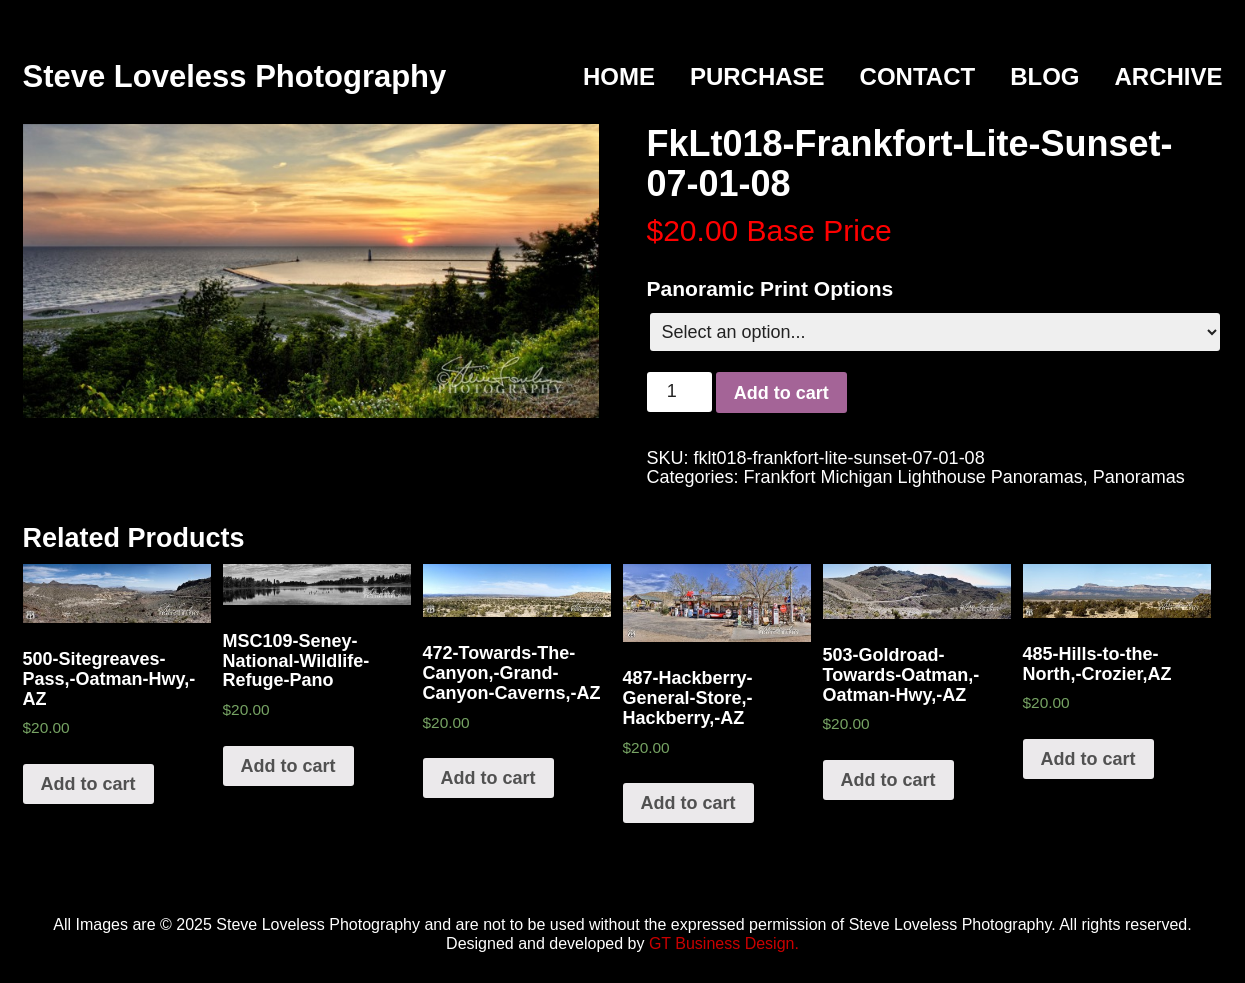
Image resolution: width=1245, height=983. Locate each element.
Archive (1168, 76)
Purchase (757, 76)
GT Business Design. (724, 943)
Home (619, 76)
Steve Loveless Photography (235, 76)
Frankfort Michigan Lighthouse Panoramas (913, 477)
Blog (1044, 76)
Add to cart (781, 393)
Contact (918, 76)
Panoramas (1139, 477)
